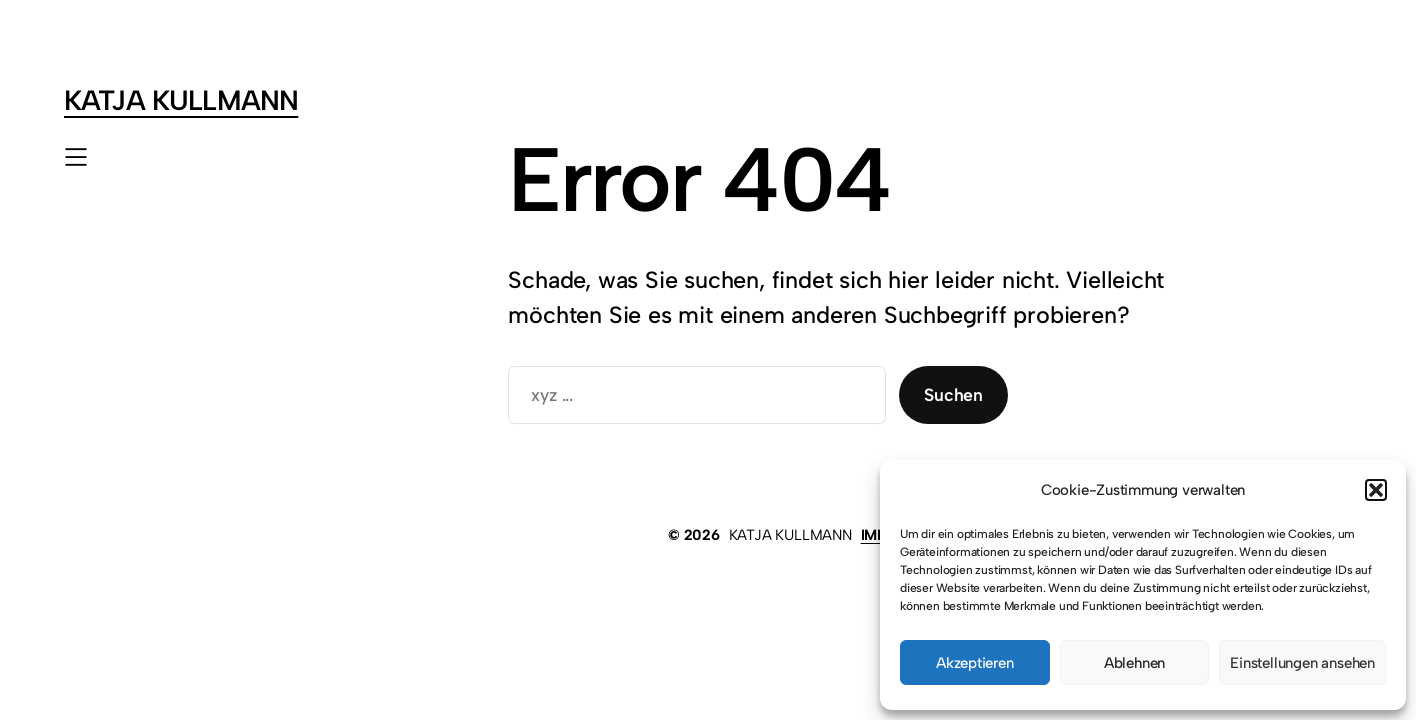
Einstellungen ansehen (1302, 663)
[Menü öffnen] (76, 157)
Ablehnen (1134, 663)
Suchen (953, 394)
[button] (1376, 490)
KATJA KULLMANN (181, 100)
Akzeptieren (975, 663)
